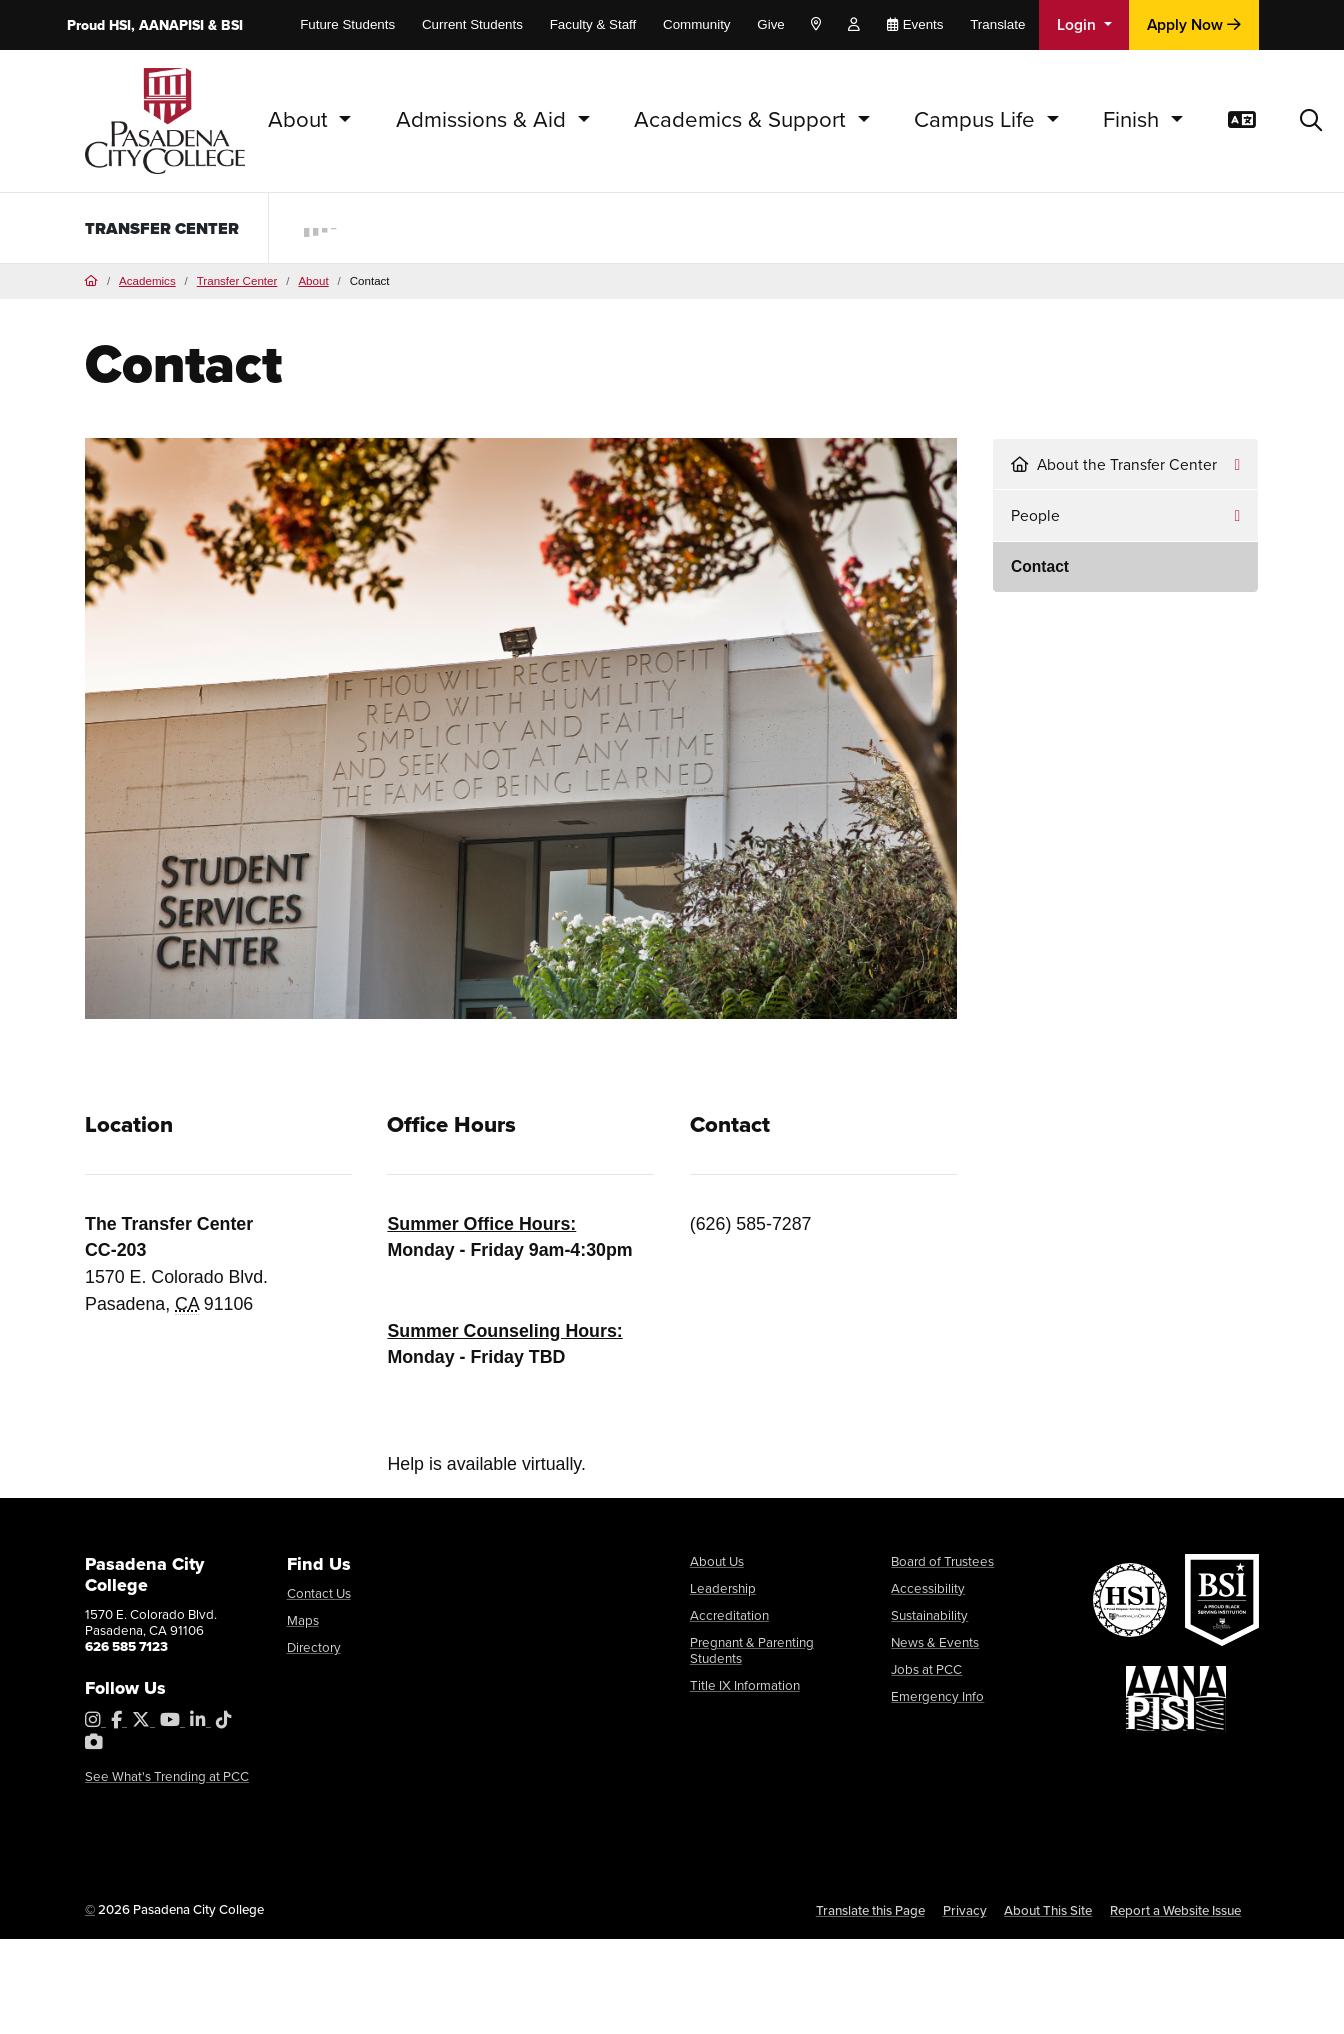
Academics (147, 282)
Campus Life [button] (977, 119)
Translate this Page (870, 1911)
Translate (997, 24)
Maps (303, 1621)
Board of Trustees (942, 1562)
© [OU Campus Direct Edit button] (90, 1910)
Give (770, 24)
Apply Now (1194, 24)
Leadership (723, 1589)
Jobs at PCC (926, 1670)
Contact (1040, 567)
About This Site (1048, 1911)
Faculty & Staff (593, 24)
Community (697, 24)
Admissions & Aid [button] (484, 119)
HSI (120, 25)
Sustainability (929, 1616)
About (313, 282)
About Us (717, 1562)
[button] (1311, 121)
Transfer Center (132, 228)
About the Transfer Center (1114, 465)
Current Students (472, 24)
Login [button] (1078, 24)
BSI (232, 25)
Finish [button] (1134, 119)
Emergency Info (937, 1698)
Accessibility (928, 1589)
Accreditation (729, 1616)
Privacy (965, 1911)
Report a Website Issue (1175, 1911)
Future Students (347, 24)
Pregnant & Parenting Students (752, 1651)
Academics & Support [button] (743, 119)
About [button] (301, 119)
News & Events (935, 1643)
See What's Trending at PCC (167, 1777)
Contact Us (319, 1594)
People (1035, 516)
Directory (314, 1649)
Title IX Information (745, 1686)
